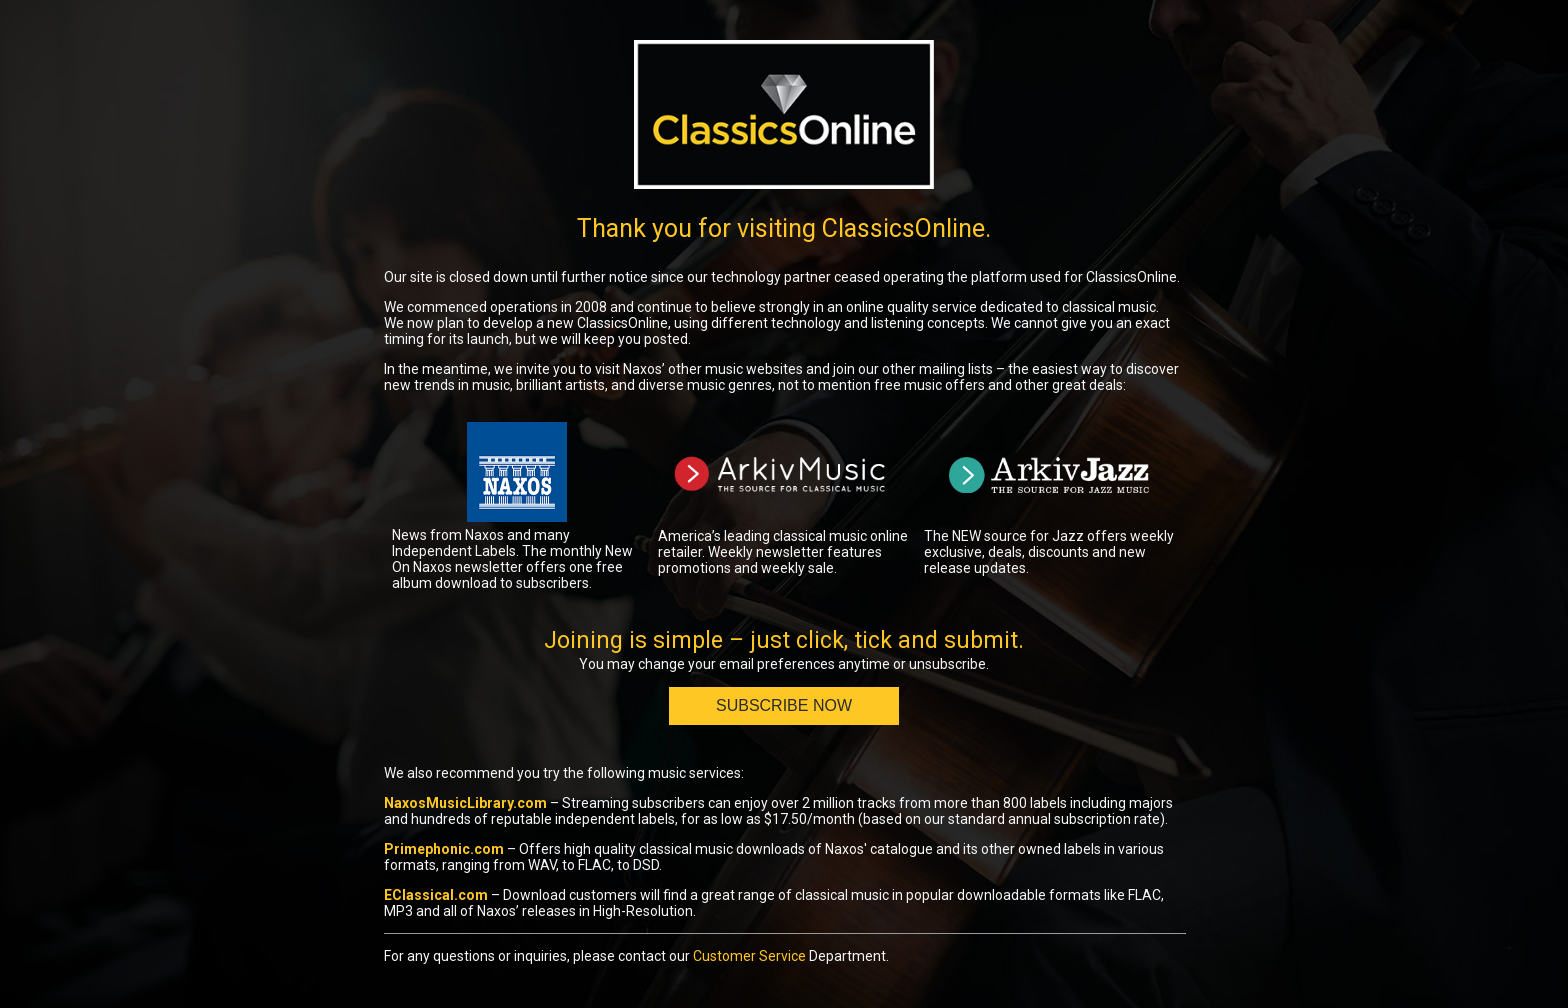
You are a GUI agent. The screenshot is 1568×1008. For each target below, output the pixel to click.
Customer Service (749, 956)
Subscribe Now (784, 705)
